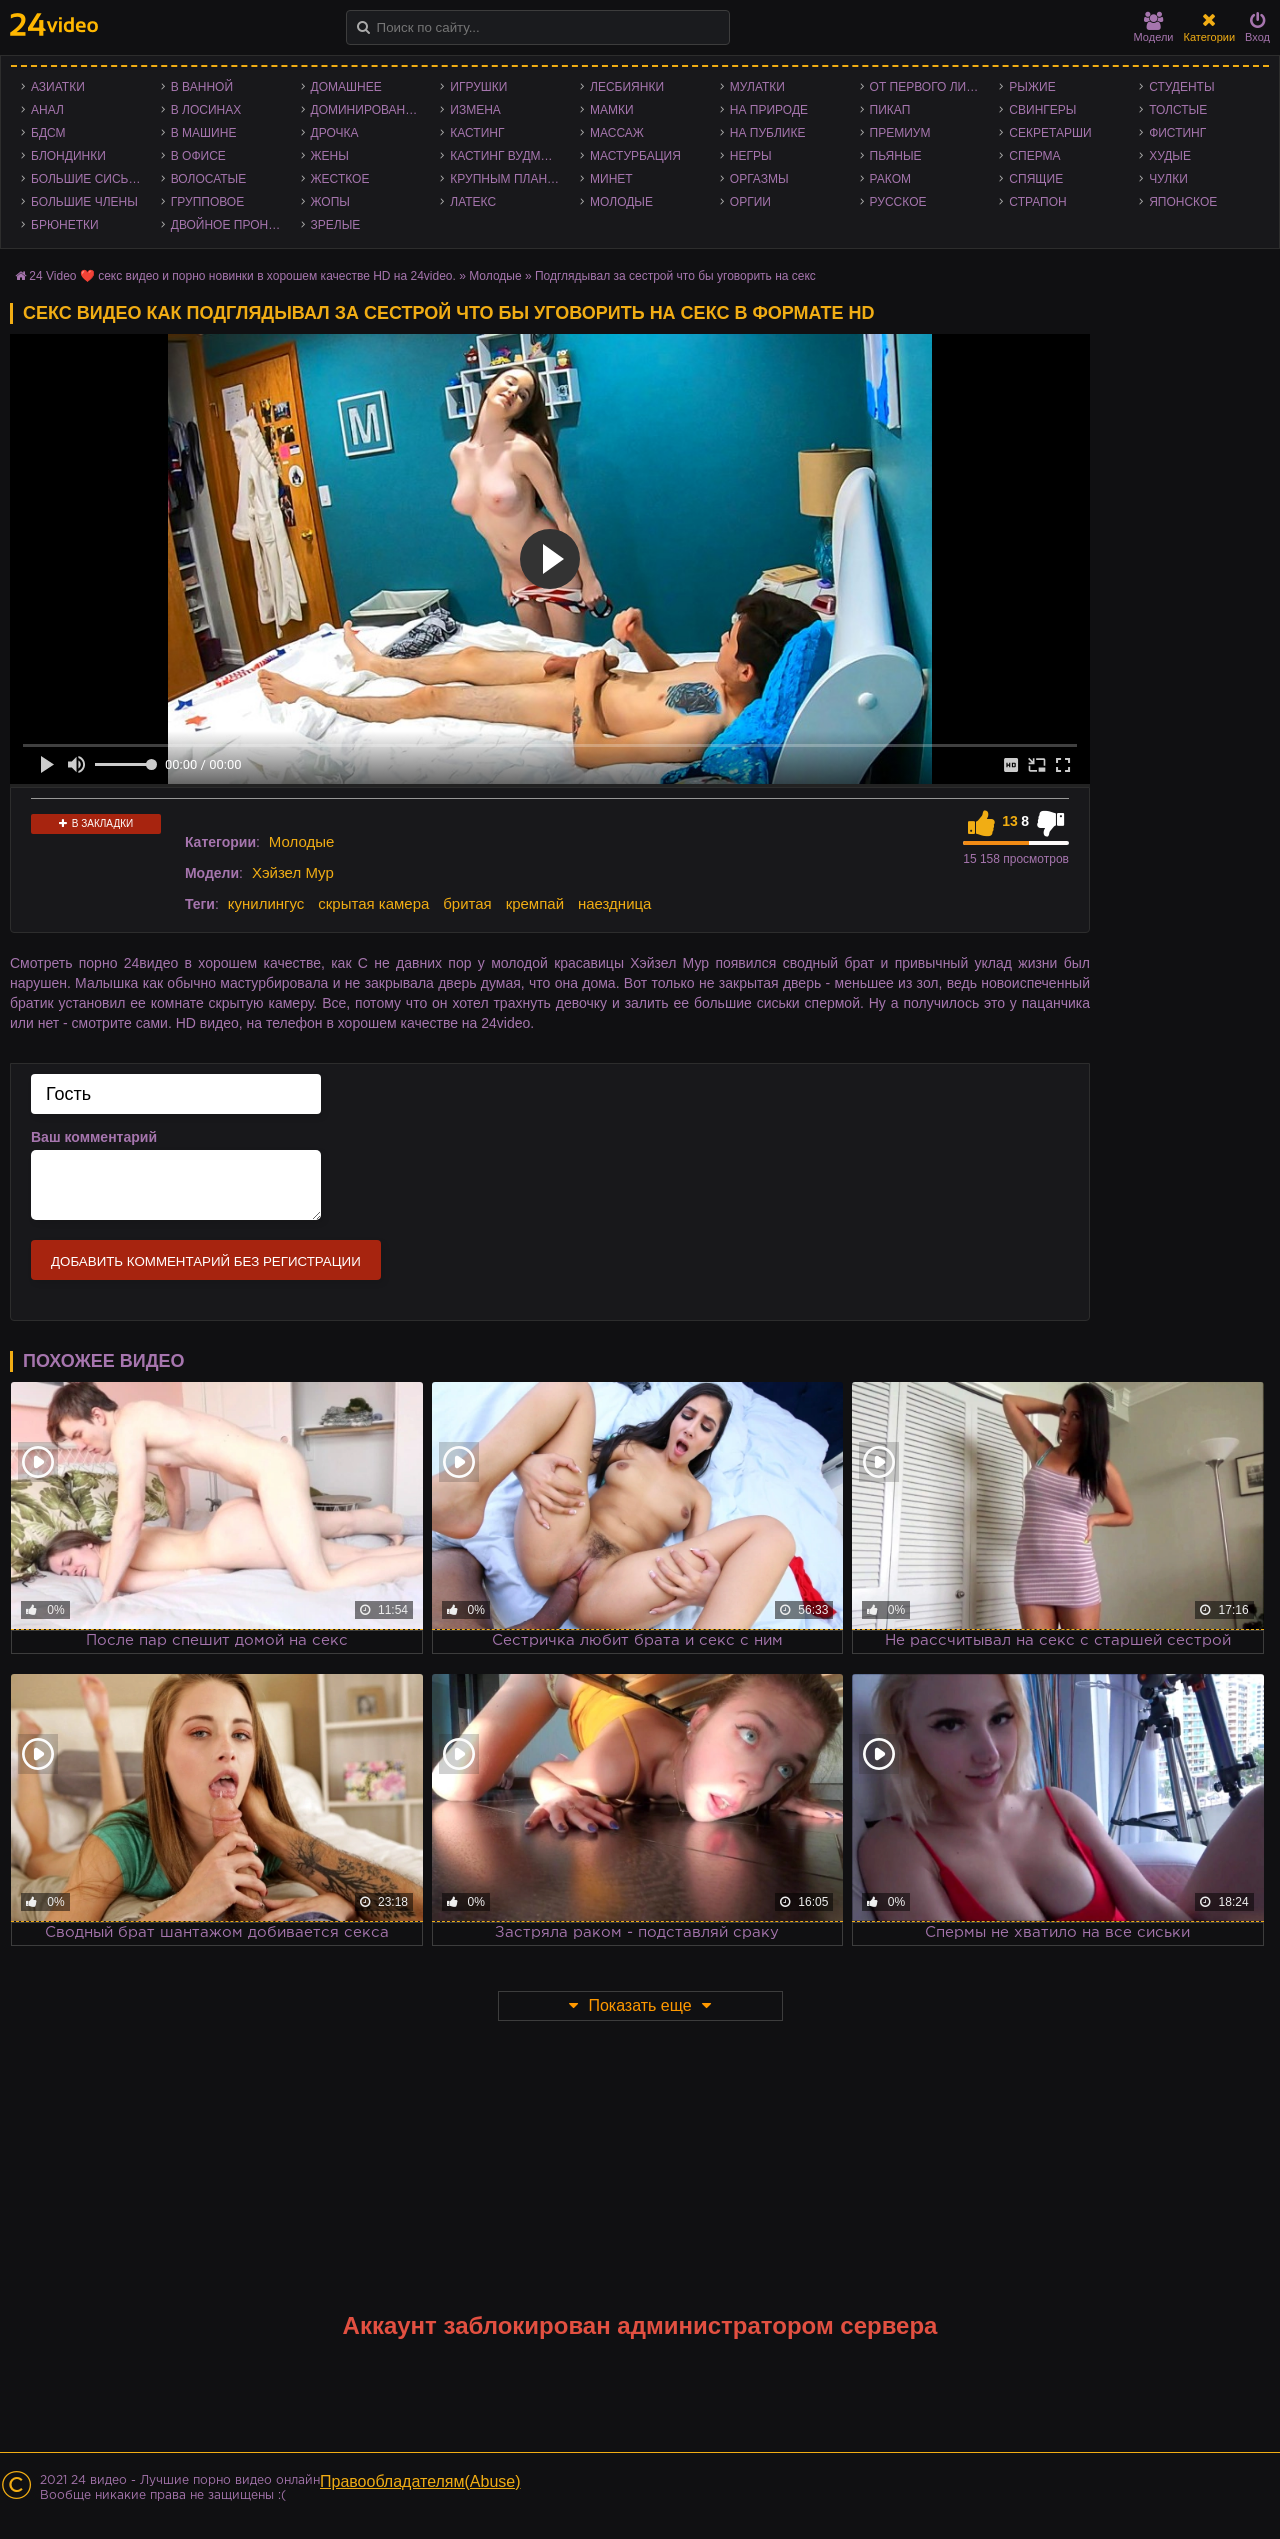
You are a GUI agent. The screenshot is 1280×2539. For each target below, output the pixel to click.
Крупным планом (508, 179)
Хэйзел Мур (293, 872)
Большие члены (84, 202)
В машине (204, 133)
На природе (769, 110)
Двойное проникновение (231, 225)
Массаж (617, 133)
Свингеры (1042, 110)
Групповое (207, 202)
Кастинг (477, 133)
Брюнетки (65, 225)
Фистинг (1177, 133)
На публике (768, 133)
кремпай (535, 903)
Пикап (890, 110)
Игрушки (478, 87)
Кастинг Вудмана (507, 156)
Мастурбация (635, 156)
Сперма (1034, 156)
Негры (751, 156)
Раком (890, 179)
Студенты (1181, 87)
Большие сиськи (87, 179)
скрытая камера (373, 903)
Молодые (621, 202)
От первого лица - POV (930, 87)
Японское (1183, 202)
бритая (467, 903)
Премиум (900, 133)
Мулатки (757, 87)
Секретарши (1050, 133)
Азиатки (58, 87)
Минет (611, 179)
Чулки (1168, 179)
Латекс (473, 202)
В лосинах (206, 110)
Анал (47, 110)
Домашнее (346, 87)
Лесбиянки (627, 87)
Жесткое (340, 179)
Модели (1154, 27)
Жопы (330, 202)
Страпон (1037, 202)
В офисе (198, 156)
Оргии (750, 202)
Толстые (1178, 110)
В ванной (202, 87)
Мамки (612, 110)
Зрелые (336, 225)
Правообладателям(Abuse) (420, 2481)
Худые (1170, 156)
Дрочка (335, 133)
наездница (615, 903)
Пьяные (896, 156)
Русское (898, 202)
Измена (475, 110)
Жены (330, 156)
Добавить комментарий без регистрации (206, 1261)
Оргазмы (759, 179)
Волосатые (208, 179)
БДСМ (48, 133)
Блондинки (68, 156)
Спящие (1036, 179)
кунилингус (266, 903)
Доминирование (366, 110)
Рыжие (1032, 87)
